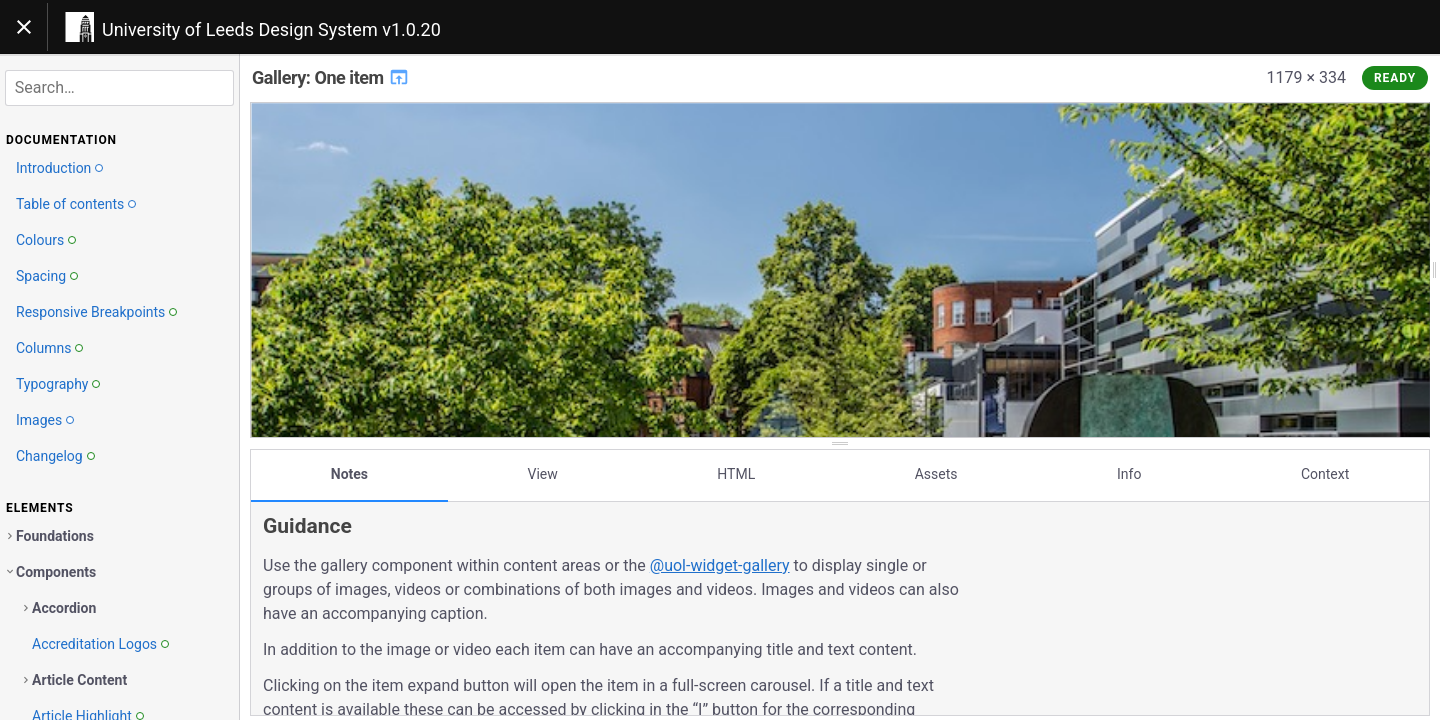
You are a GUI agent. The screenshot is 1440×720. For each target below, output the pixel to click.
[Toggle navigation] (24, 27)
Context (1325, 473)
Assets (936, 473)
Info (1129, 473)
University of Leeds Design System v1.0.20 (271, 29)
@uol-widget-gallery (720, 564)
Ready (1395, 78)
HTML (736, 473)
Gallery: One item (331, 77)
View (543, 473)
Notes (349, 473)
